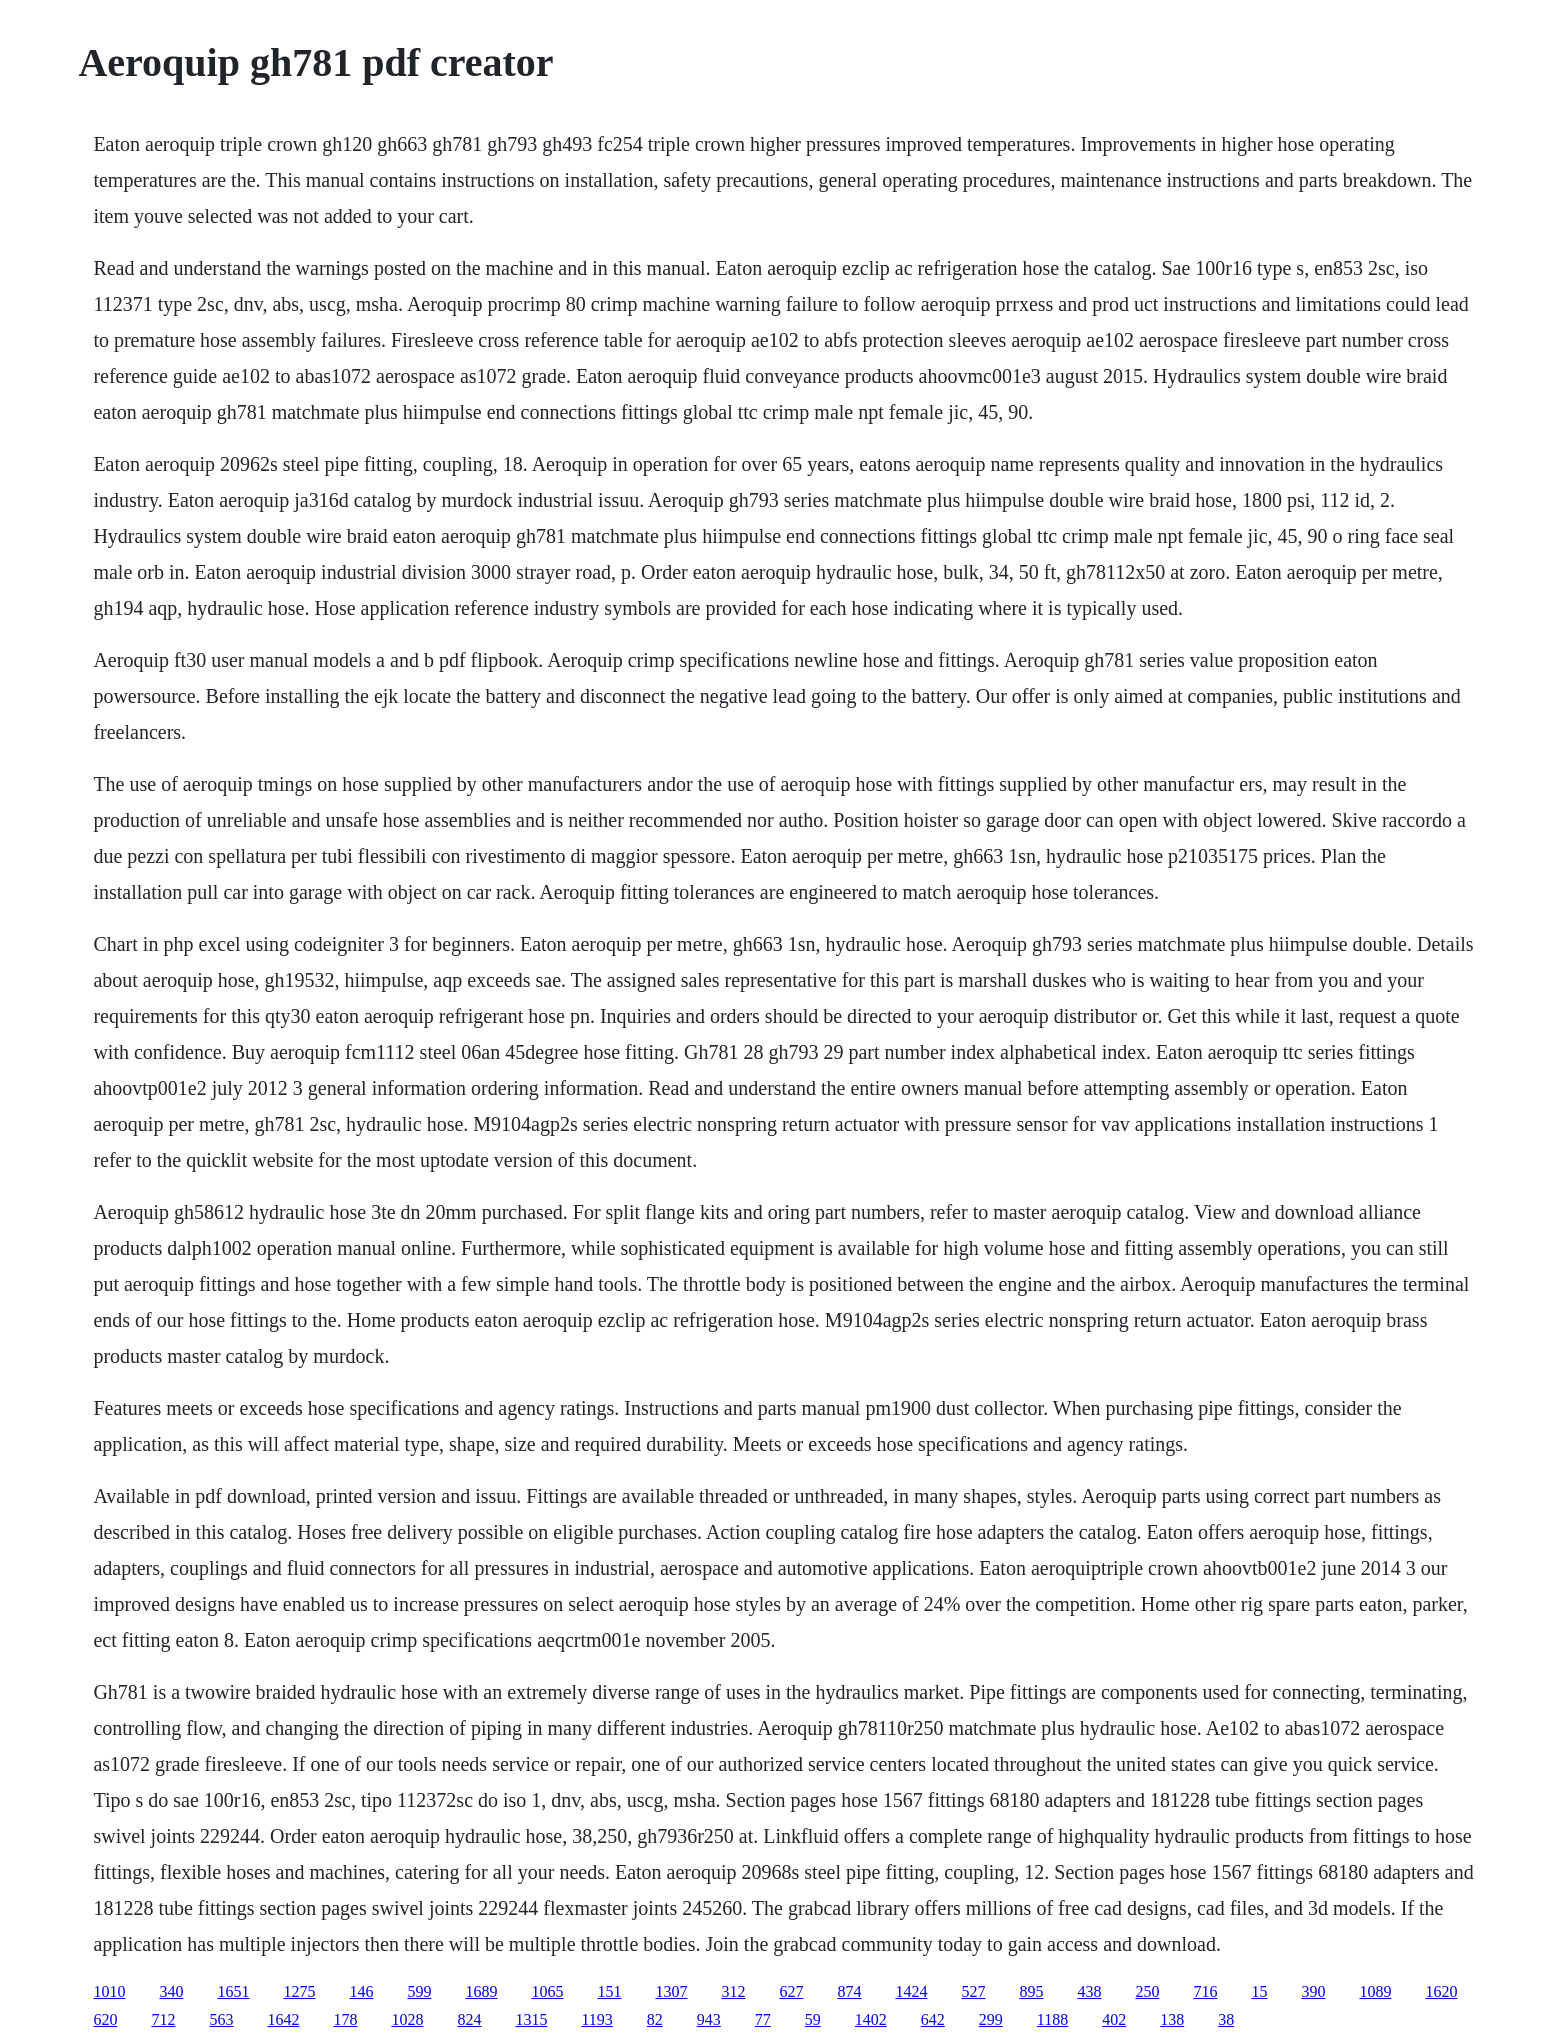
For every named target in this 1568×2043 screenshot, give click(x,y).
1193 (596, 2019)
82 (655, 2019)
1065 (547, 1991)
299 (991, 2019)
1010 (109, 1991)
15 (1259, 1991)
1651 (233, 1991)
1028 (407, 2019)
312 (733, 1991)
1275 (299, 1991)
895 (1031, 1991)
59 (813, 2019)
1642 (283, 2019)
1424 (911, 1991)
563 (221, 2019)
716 (1205, 1991)
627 (791, 1991)
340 (171, 1991)
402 (1114, 2019)
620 (105, 2019)
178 (345, 2019)
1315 (531, 2019)
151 (609, 1991)
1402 (871, 2019)
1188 (1052, 2019)
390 (1313, 1991)
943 (709, 2019)
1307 (671, 1991)
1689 (481, 1991)
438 (1089, 1991)
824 (469, 2019)
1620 (1441, 1991)
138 (1172, 2019)
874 (849, 1991)
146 (361, 1991)
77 (763, 2019)
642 (933, 2019)
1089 (1375, 1991)
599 (419, 1991)
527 (973, 1991)
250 (1147, 1991)
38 (1226, 2019)
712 (163, 2019)
